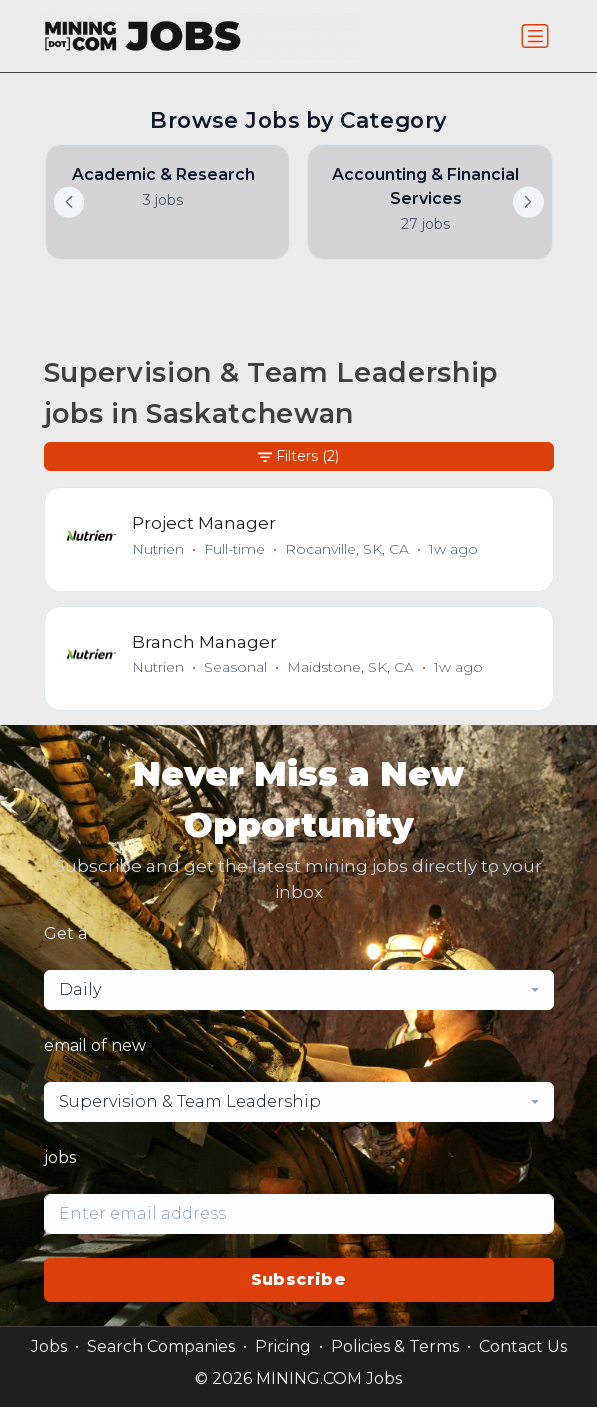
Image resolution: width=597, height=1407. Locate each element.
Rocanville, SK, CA (347, 549)
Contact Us (523, 1346)
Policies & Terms (395, 1346)
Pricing (283, 1346)
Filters (298, 456)
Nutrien (158, 549)
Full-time (234, 549)
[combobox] (299, 990)
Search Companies (161, 1346)
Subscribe (299, 1279)
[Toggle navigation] (535, 36)
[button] (528, 202)
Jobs (49, 1346)
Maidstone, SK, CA (350, 667)
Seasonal (235, 667)
